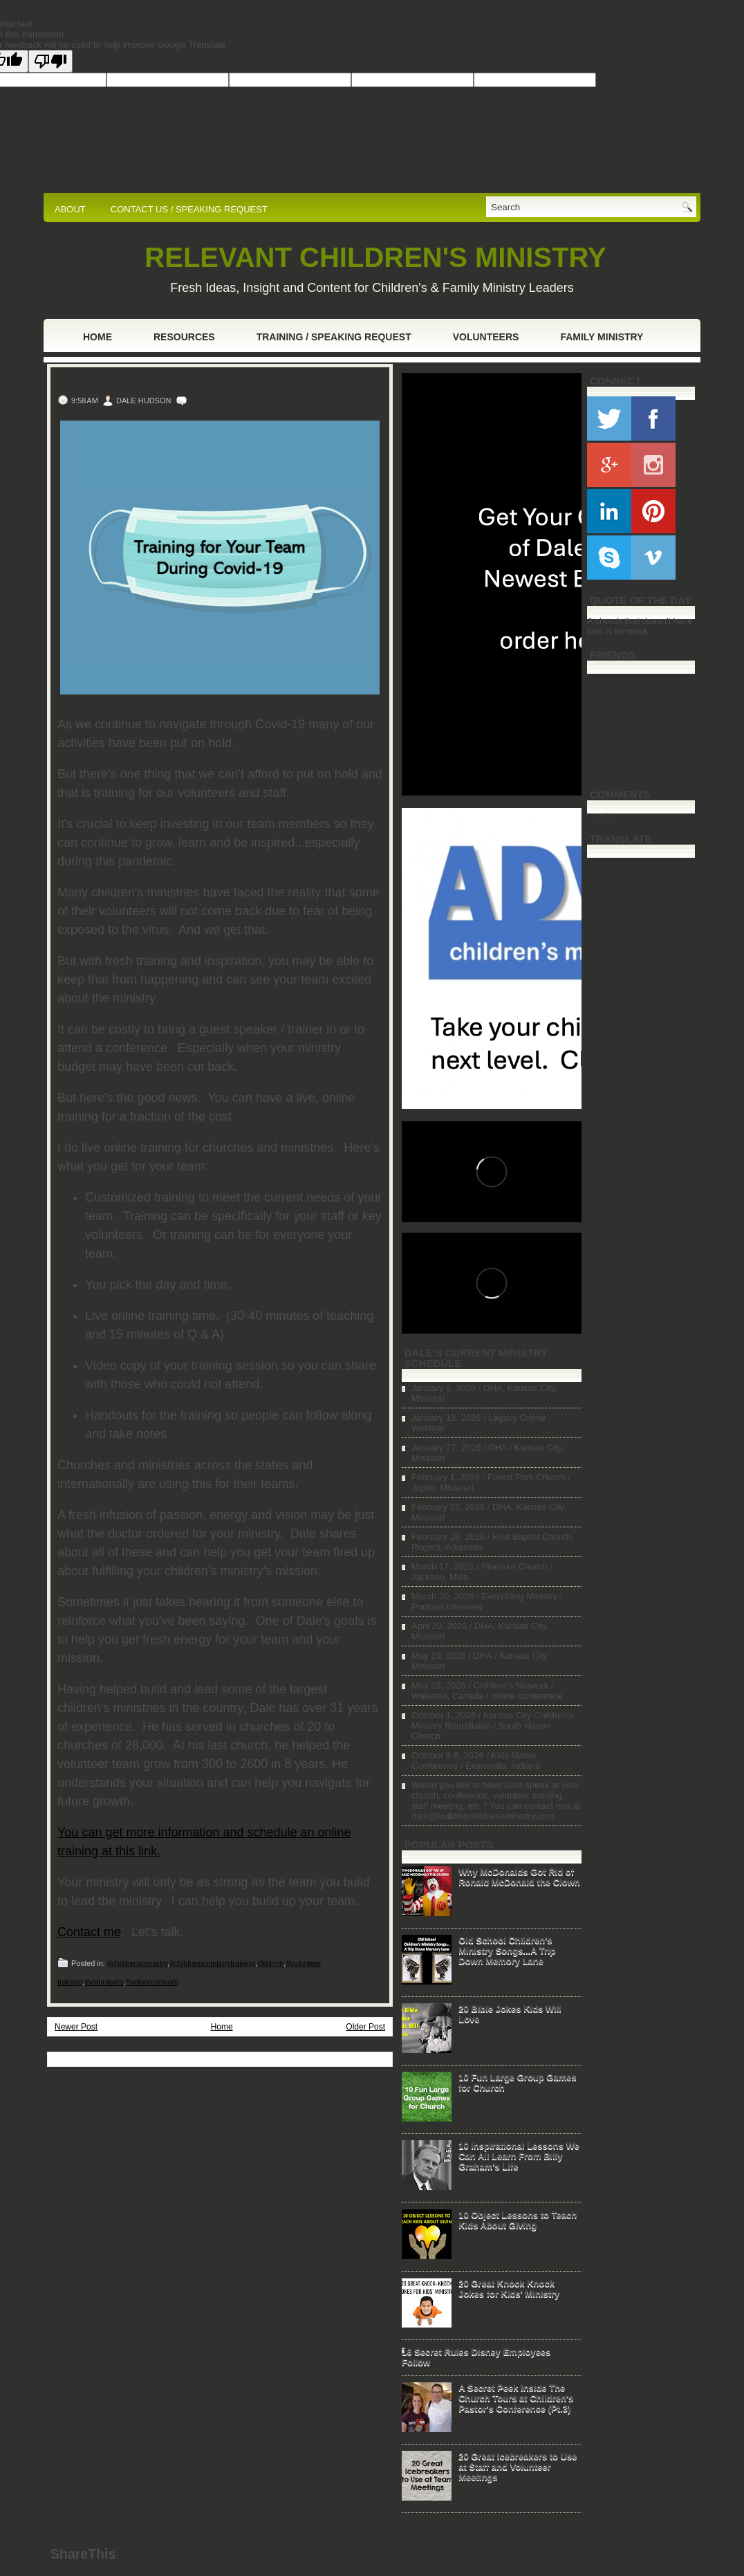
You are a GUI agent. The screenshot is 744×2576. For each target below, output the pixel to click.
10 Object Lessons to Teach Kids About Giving (517, 2219)
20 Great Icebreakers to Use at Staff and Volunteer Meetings (517, 2466)
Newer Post (76, 2027)
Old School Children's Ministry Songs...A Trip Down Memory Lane (506, 1950)
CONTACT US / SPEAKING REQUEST (189, 209)
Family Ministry (601, 336)
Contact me (89, 1932)
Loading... (606, 815)
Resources (184, 336)
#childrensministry (137, 1963)
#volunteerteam (152, 1982)
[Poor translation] (50, 61)
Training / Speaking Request (334, 336)
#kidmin (270, 1963)
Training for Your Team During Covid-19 (198, 382)
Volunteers (486, 336)
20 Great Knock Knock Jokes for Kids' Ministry (508, 2288)
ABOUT (70, 209)
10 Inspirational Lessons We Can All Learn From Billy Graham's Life (518, 2155)
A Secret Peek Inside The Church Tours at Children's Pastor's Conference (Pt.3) (515, 2397)
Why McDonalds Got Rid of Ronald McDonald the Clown (519, 1876)
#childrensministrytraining (212, 1963)
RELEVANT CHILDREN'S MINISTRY (375, 257)
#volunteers (104, 1982)
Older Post (365, 2027)
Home (97, 336)
